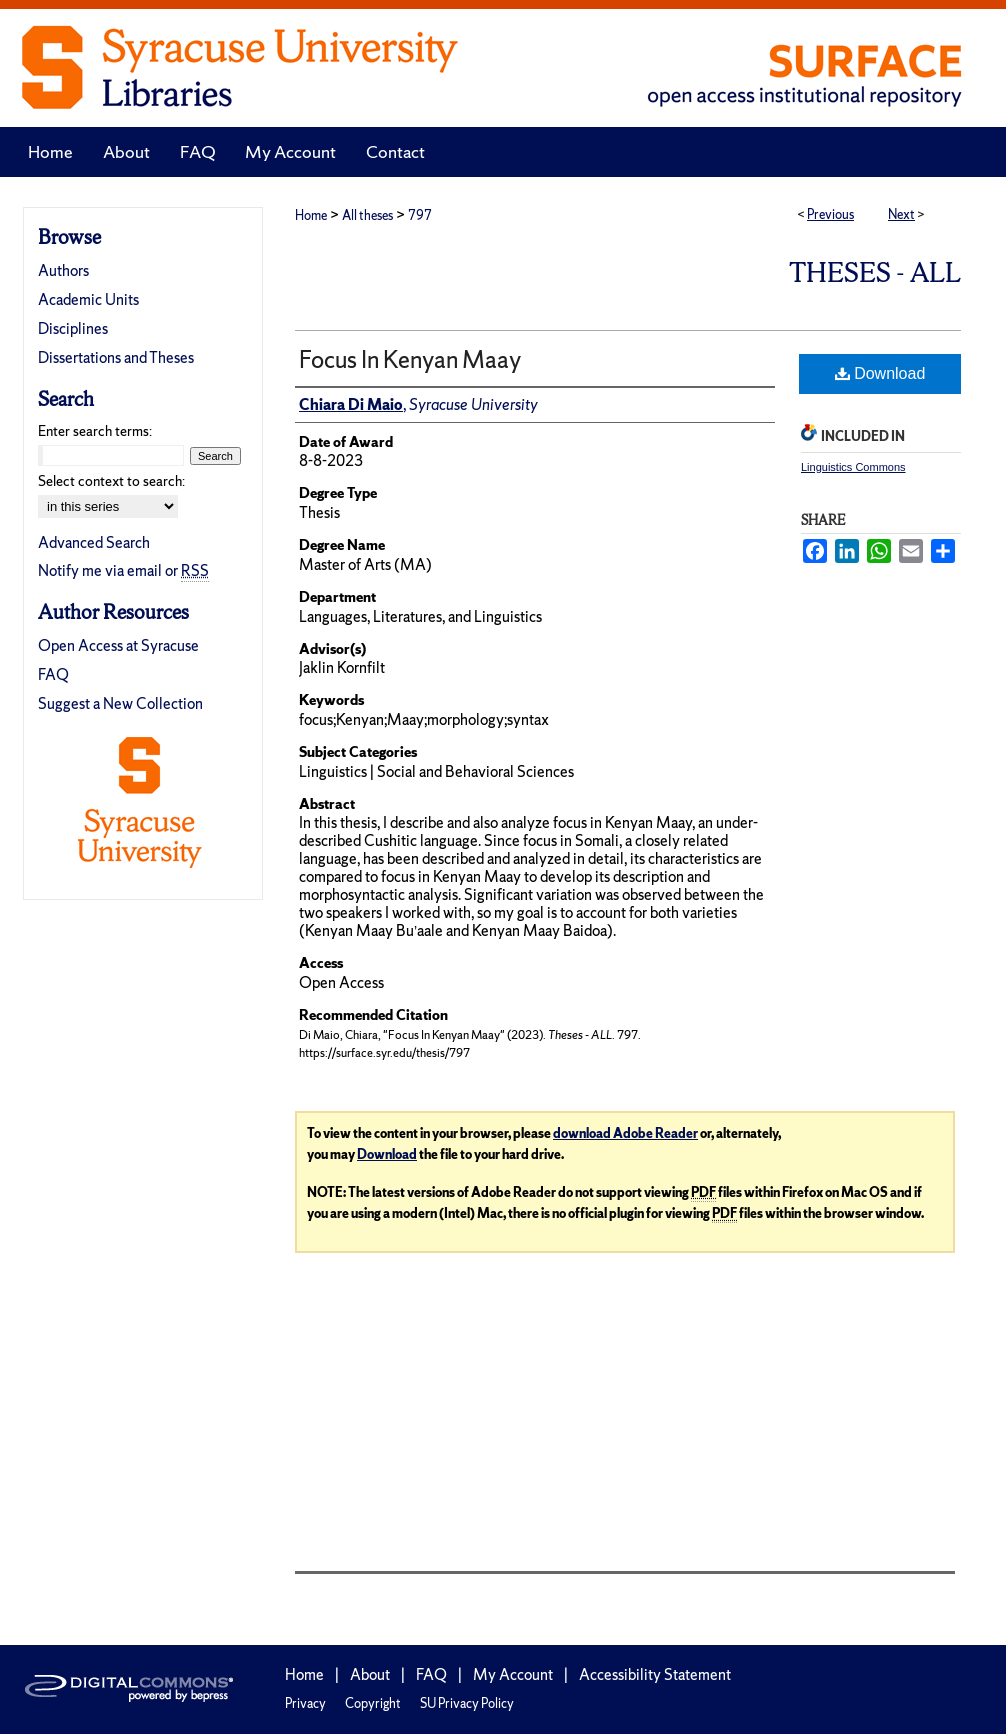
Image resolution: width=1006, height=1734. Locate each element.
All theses (367, 215)
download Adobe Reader (625, 1133)
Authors (63, 270)
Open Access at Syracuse (118, 645)
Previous (830, 214)
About (370, 1674)
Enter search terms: (95, 431)
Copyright (373, 1703)
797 (420, 215)
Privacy (305, 1703)
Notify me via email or (123, 570)
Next (901, 214)
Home (311, 215)
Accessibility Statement (655, 1674)
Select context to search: (111, 481)
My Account (513, 1674)
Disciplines (73, 328)
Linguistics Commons (853, 467)
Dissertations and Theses (116, 357)
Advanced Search (94, 542)
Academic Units (88, 299)
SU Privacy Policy (467, 1703)
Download (880, 373)
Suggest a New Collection (120, 703)
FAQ (53, 674)
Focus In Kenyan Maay (410, 359)
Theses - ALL (875, 272)
